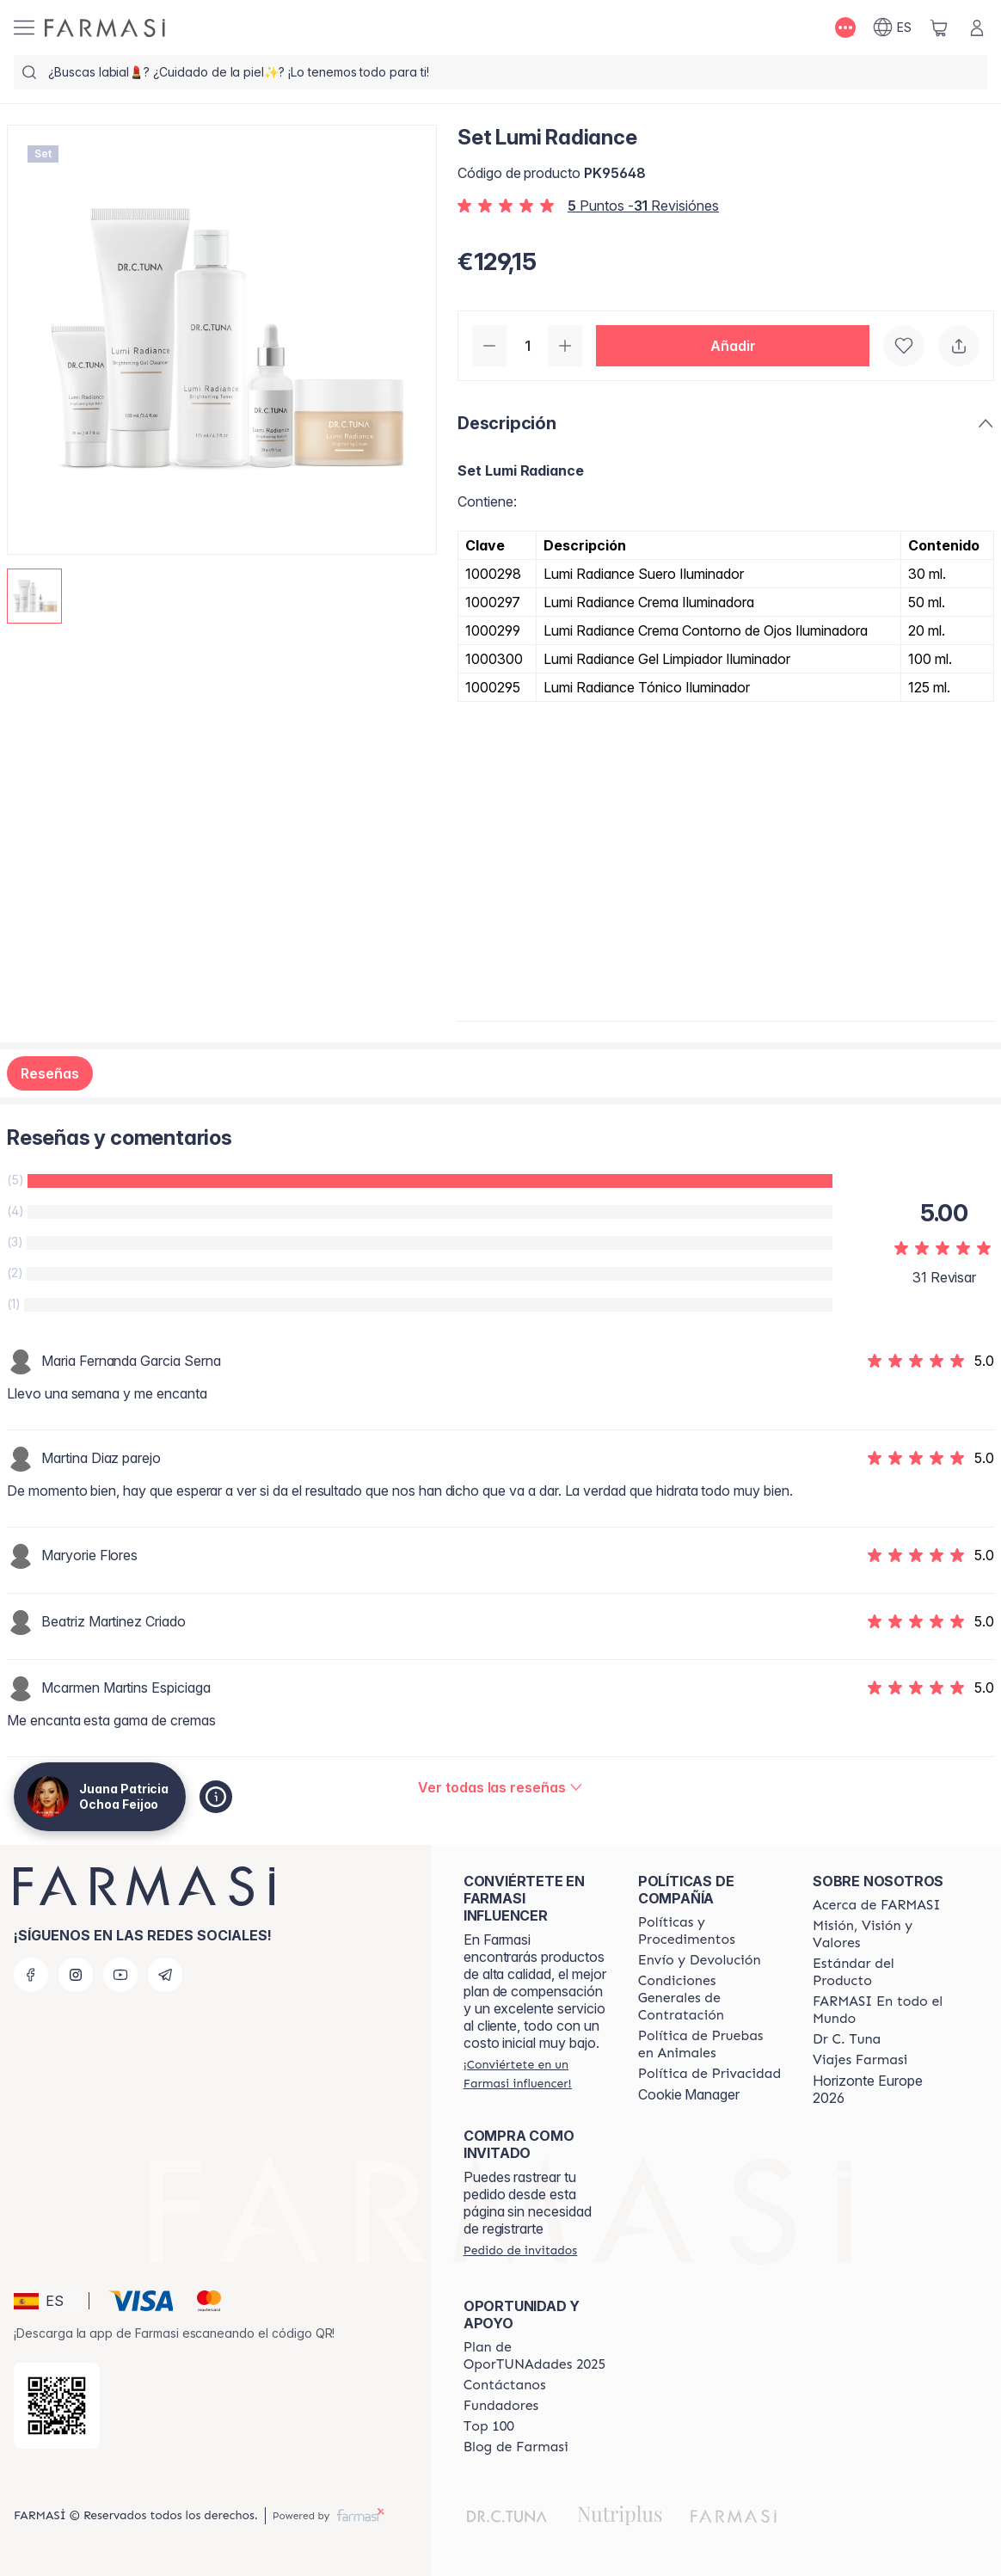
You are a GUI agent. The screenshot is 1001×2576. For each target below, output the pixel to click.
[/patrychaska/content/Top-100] (489, 2426)
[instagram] (75, 1975)
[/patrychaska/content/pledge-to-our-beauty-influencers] (847, 2039)
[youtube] (120, 1975)
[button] (732, 345)
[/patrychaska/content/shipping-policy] (699, 1960)
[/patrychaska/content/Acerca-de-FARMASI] (877, 1905)
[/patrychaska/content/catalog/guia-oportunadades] (535, 2356)
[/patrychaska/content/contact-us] (505, 2385)
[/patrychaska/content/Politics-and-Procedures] (710, 1931)
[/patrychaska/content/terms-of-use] (710, 1998)
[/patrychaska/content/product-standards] (884, 1972)
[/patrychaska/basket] (939, 27)
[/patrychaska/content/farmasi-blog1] (516, 2447)
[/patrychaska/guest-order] (520, 2250)
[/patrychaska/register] (535, 2074)
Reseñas (50, 1073)
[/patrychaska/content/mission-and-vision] (884, 1934)
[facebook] (31, 1975)
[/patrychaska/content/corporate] (884, 2010)
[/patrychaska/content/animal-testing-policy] (710, 2044)
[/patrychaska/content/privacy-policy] (709, 2073)
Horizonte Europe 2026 (868, 2089)
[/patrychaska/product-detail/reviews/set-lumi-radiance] (500, 1787)
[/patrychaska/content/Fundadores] (501, 2405)
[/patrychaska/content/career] (860, 2060)
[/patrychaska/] (105, 28)
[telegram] (165, 1975)
